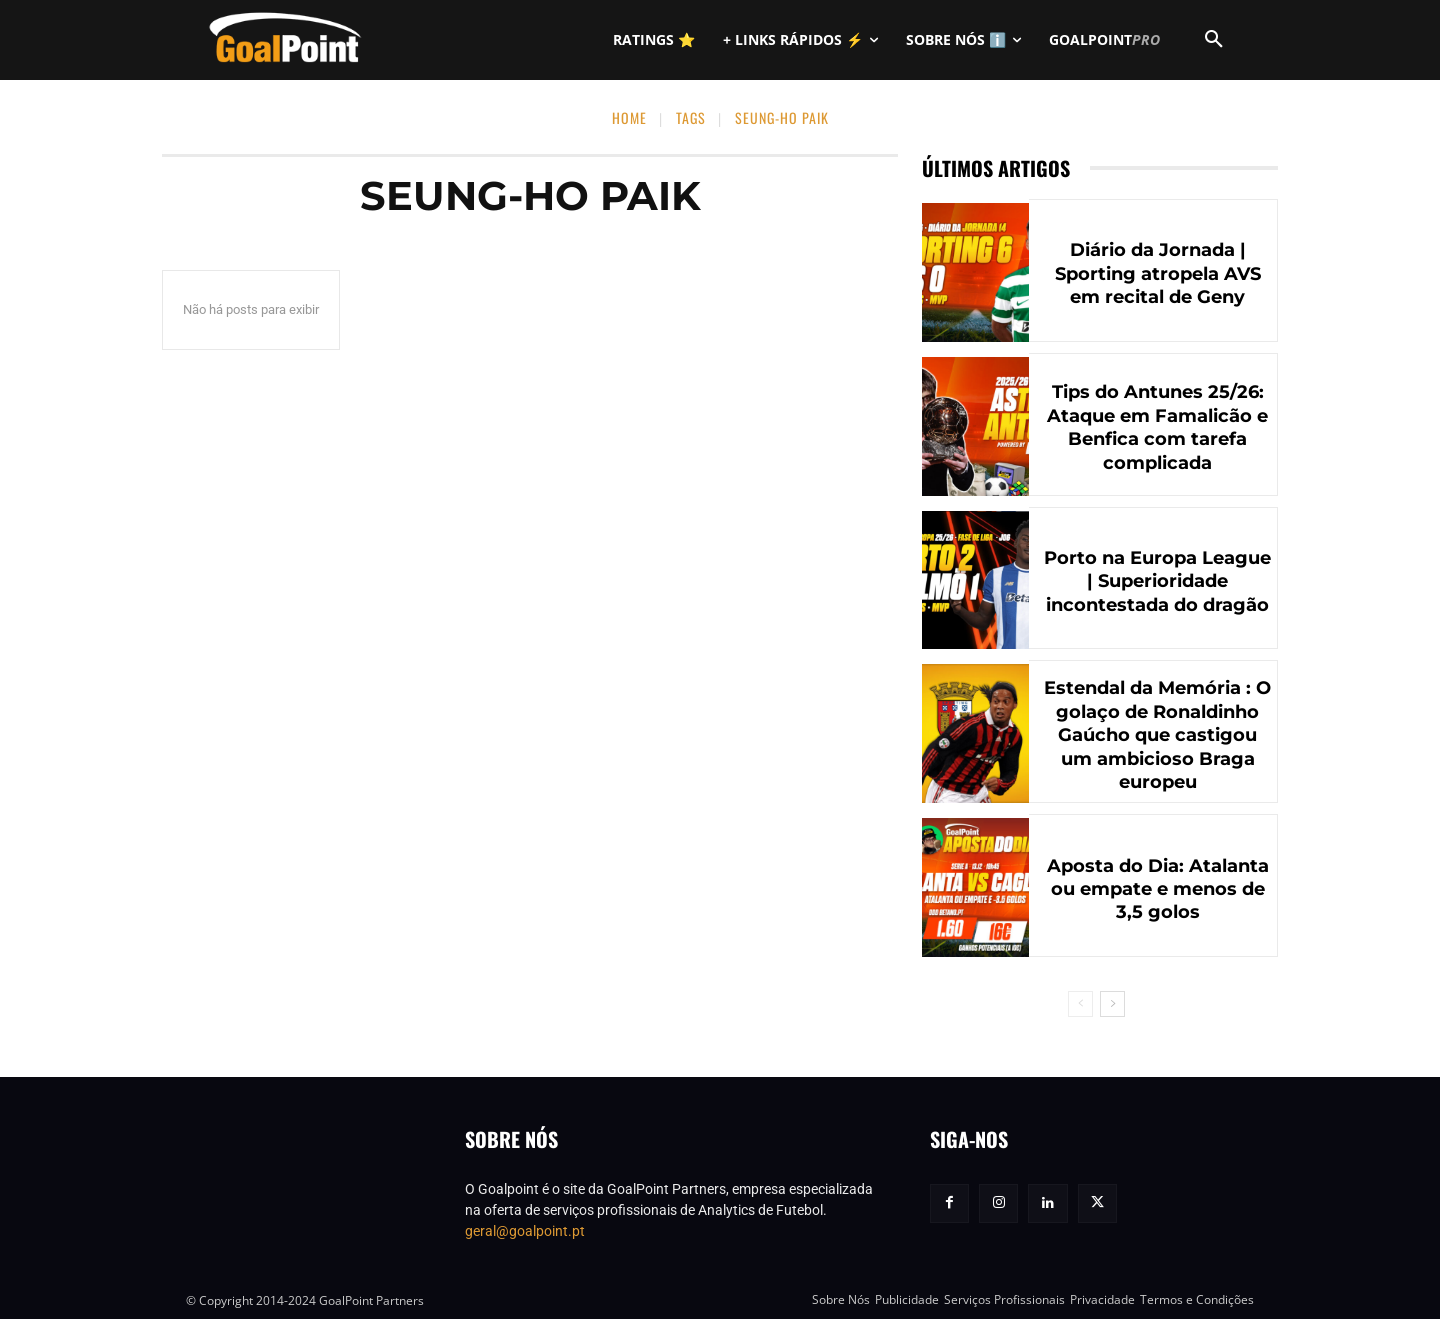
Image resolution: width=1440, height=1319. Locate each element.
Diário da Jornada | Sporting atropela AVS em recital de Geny (1158, 273)
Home (629, 117)
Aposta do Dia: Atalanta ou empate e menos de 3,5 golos (1158, 889)
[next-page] (1112, 1004)
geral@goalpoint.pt (525, 1231)
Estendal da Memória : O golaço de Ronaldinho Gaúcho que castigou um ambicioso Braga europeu (1157, 735)
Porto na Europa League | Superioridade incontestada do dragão (1157, 581)
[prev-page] (1080, 1004)
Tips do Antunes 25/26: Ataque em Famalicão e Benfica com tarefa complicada (1157, 427)
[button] (1214, 40)
